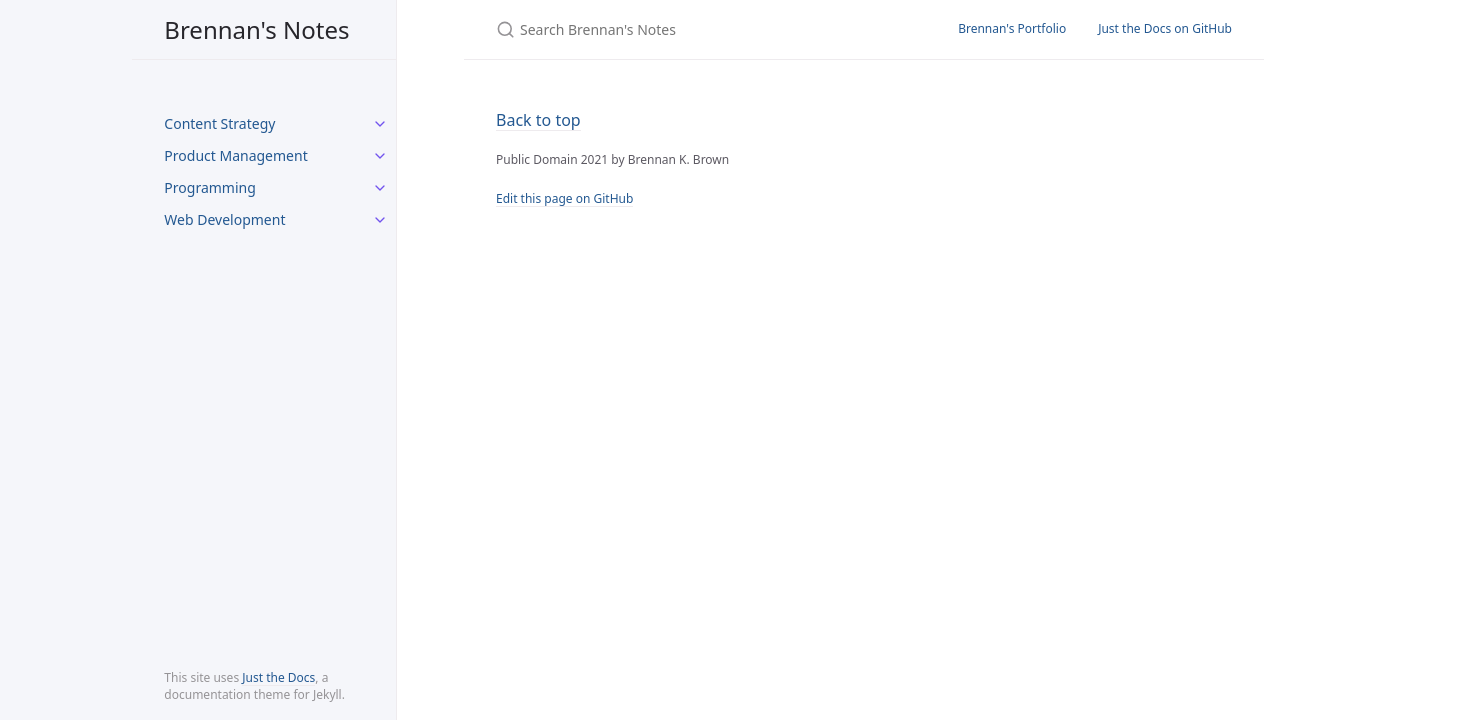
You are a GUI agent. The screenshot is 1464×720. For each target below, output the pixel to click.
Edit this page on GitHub (564, 198)
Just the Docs (278, 677)
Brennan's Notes (256, 29)
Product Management (235, 155)
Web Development (224, 219)
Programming (209, 187)
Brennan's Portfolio (1012, 28)
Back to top (538, 120)
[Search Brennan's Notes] (703, 29)
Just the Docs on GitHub (1165, 28)
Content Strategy (219, 123)
